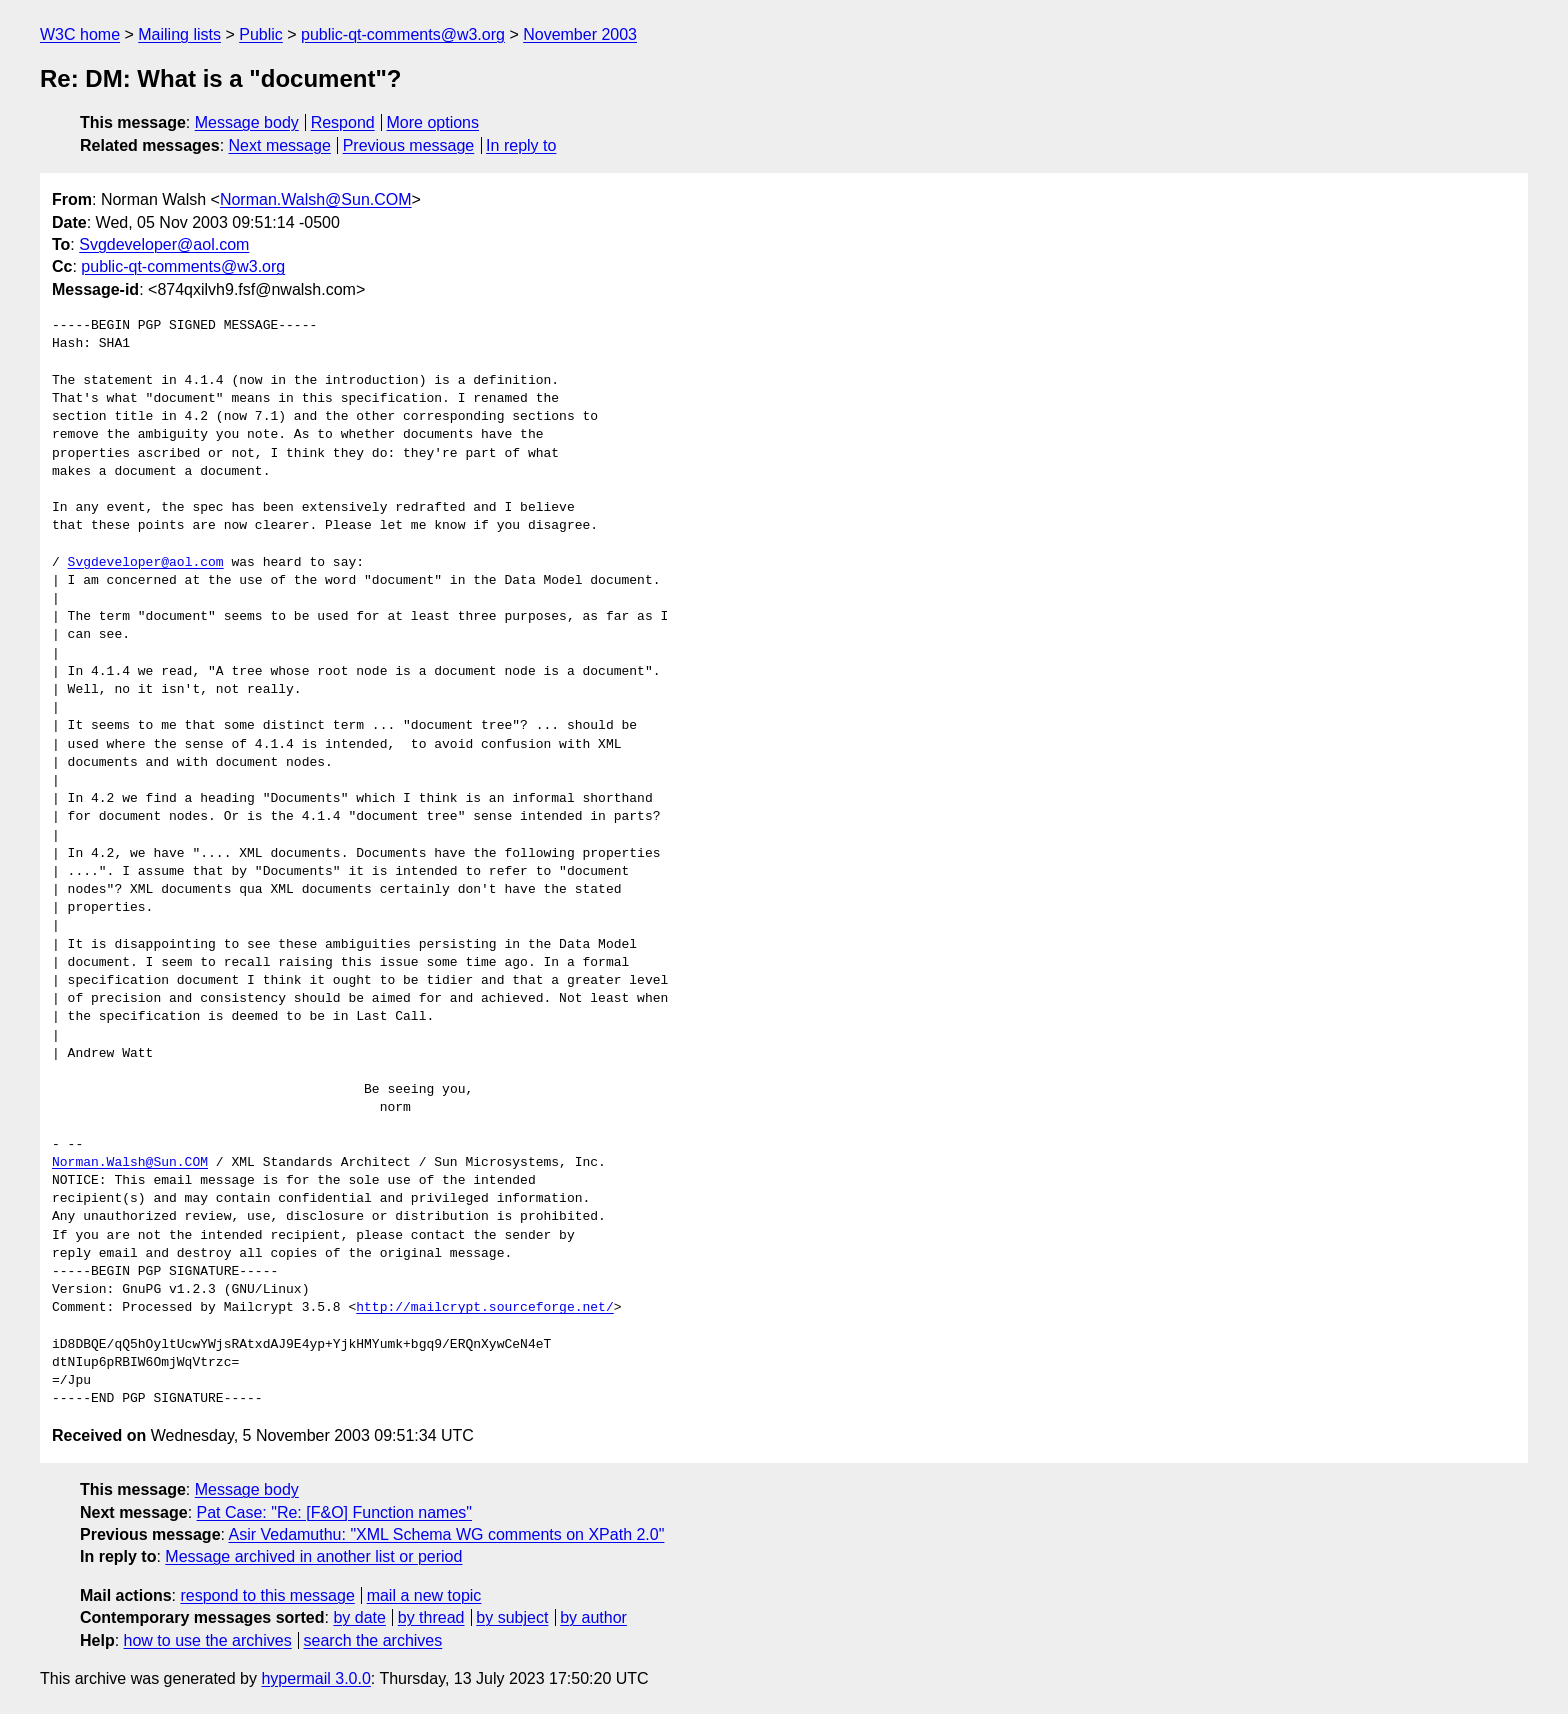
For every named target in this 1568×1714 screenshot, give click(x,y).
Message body (247, 122)
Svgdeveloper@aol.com (164, 244)
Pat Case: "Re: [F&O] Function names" (334, 1512)
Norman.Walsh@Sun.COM (316, 199)
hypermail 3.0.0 (315, 1678)
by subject (512, 1617)
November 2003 (580, 34)
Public (261, 34)
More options (433, 122)
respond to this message (267, 1595)
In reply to (521, 145)
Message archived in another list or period (313, 1556)
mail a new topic (424, 1595)
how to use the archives (208, 1640)
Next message (280, 145)
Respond (343, 122)
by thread (431, 1617)
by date (359, 1617)
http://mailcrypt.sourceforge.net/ (484, 1308)
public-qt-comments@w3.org (403, 34)
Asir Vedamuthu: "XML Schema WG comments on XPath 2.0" (447, 1534)
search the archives (373, 1640)
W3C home (80, 34)
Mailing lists (179, 34)
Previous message (409, 145)
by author (593, 1617)
